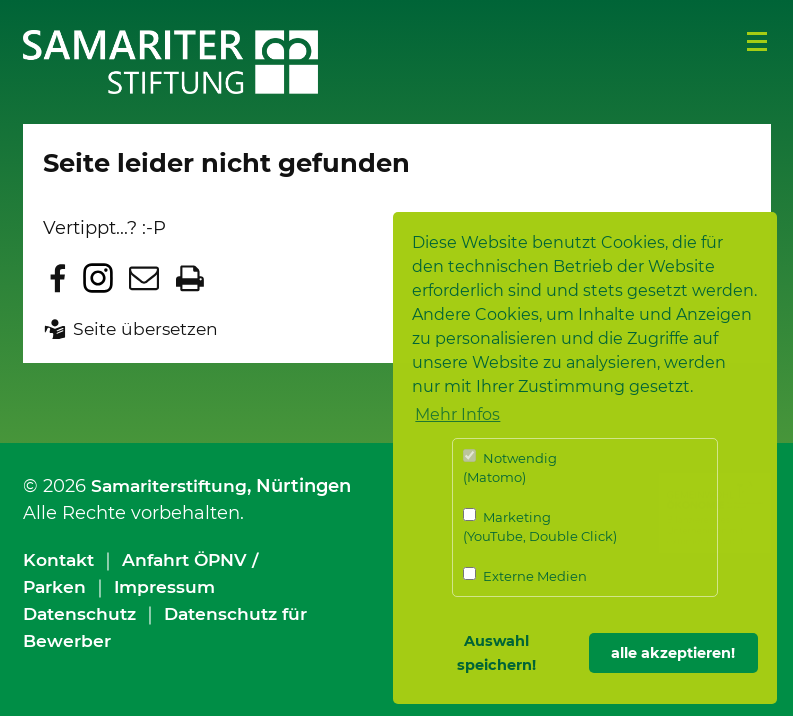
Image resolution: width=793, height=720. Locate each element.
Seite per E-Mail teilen (144, 278)
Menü (757, 42)
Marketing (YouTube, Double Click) (540, 526)
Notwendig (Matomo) (510, 467)
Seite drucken (190, 278)
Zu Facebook (58, 278)
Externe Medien (525, 575)
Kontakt (60, 560)
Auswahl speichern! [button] (496, 653)
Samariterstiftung (173, 486)
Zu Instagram (98, 278)
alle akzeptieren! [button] (673, 653)
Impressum (169, 587)
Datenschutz (82, 614)
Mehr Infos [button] (457, 414)
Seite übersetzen (148, 329)
